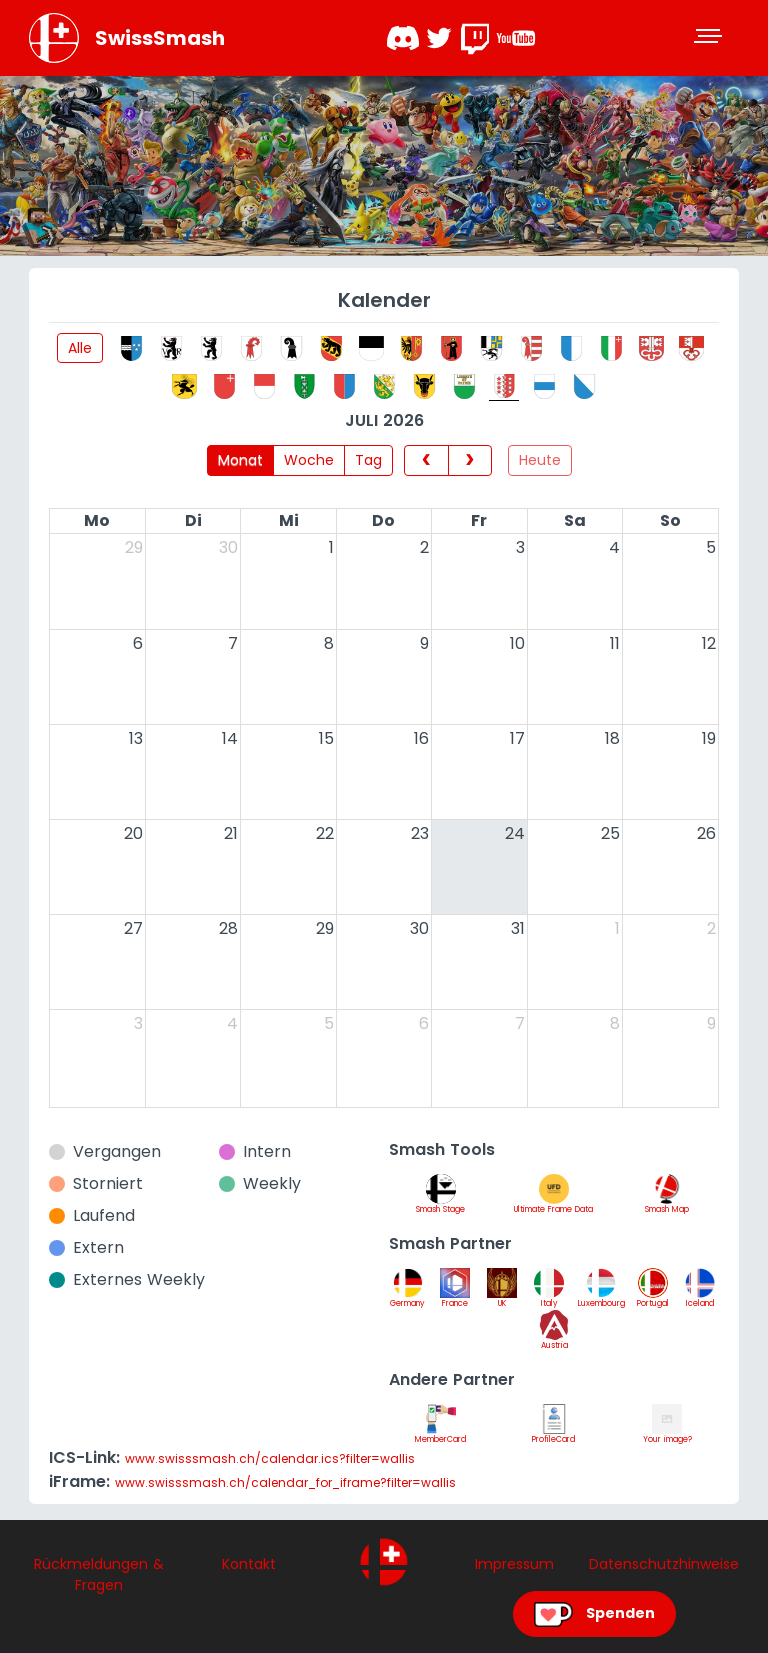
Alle (80, 348)
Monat (240, 460)
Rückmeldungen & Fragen (99, 1574)
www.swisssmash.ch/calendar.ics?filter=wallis (270, 1458)
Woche (309, 460)
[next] (470, 460)
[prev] (426, 460)
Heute (540, 460)
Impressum (514, 1564)
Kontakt (249, 1564)
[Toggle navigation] (710, 38)
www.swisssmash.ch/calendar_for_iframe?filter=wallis (285, 1482)
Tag (368, 460)
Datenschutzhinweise (664, 1564)
